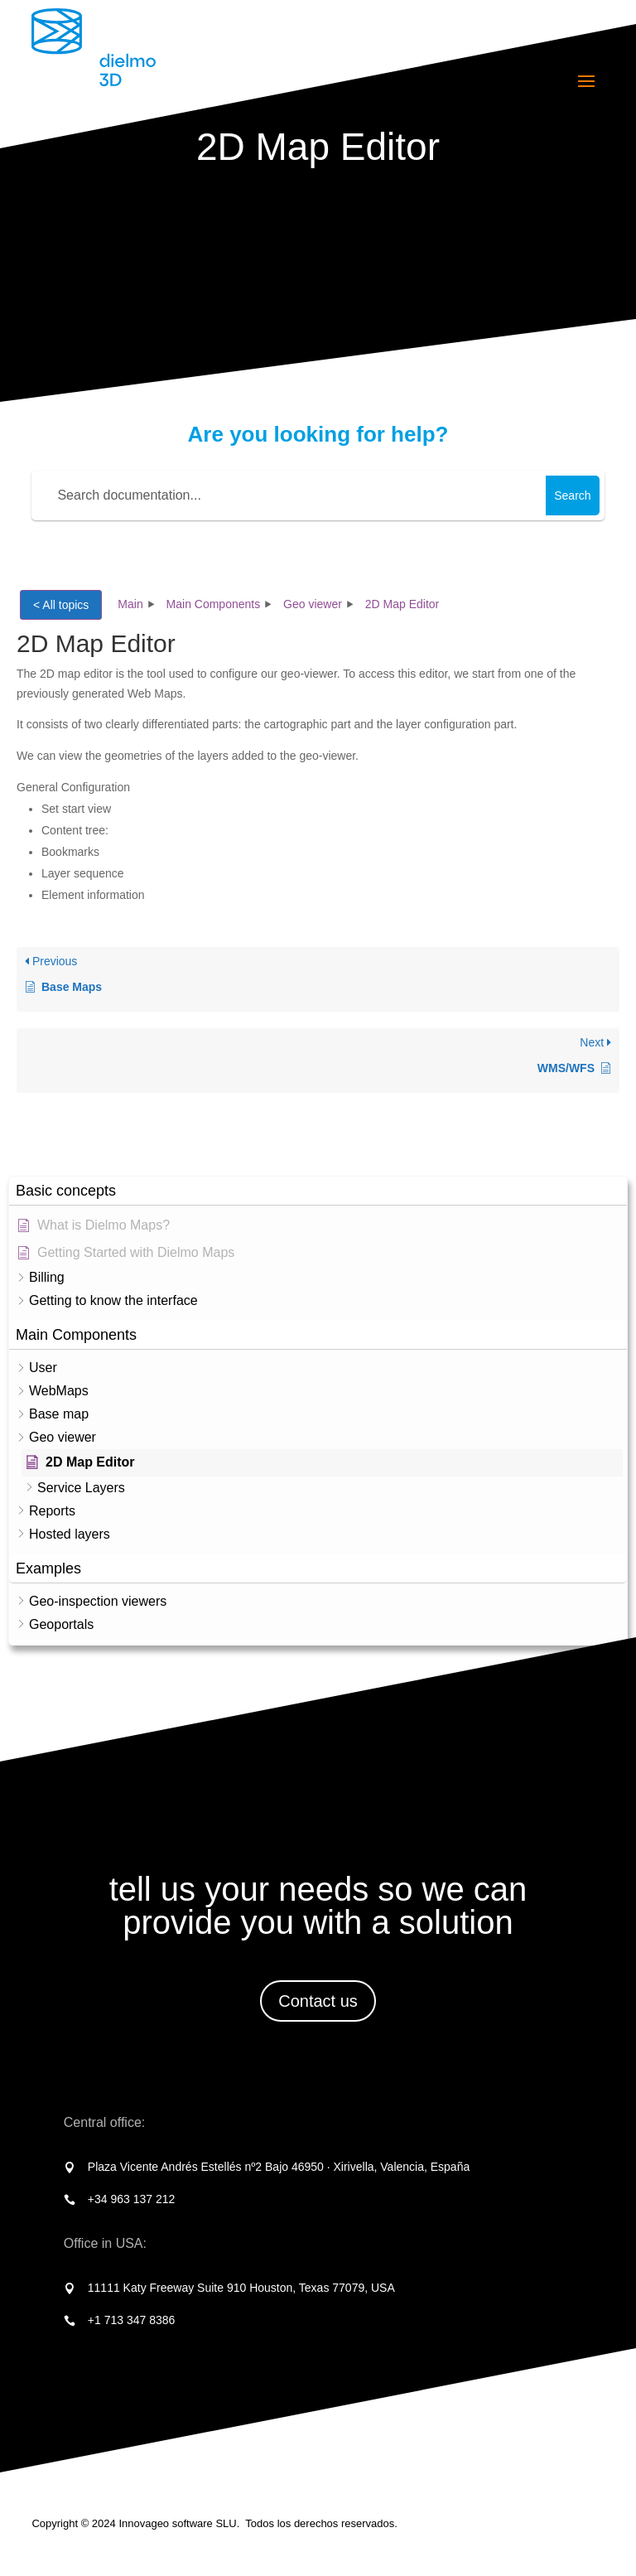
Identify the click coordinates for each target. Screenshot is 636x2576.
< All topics (61, 604)
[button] (318, 1191)
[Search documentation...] (291, 495)
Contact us (318, 2001)
